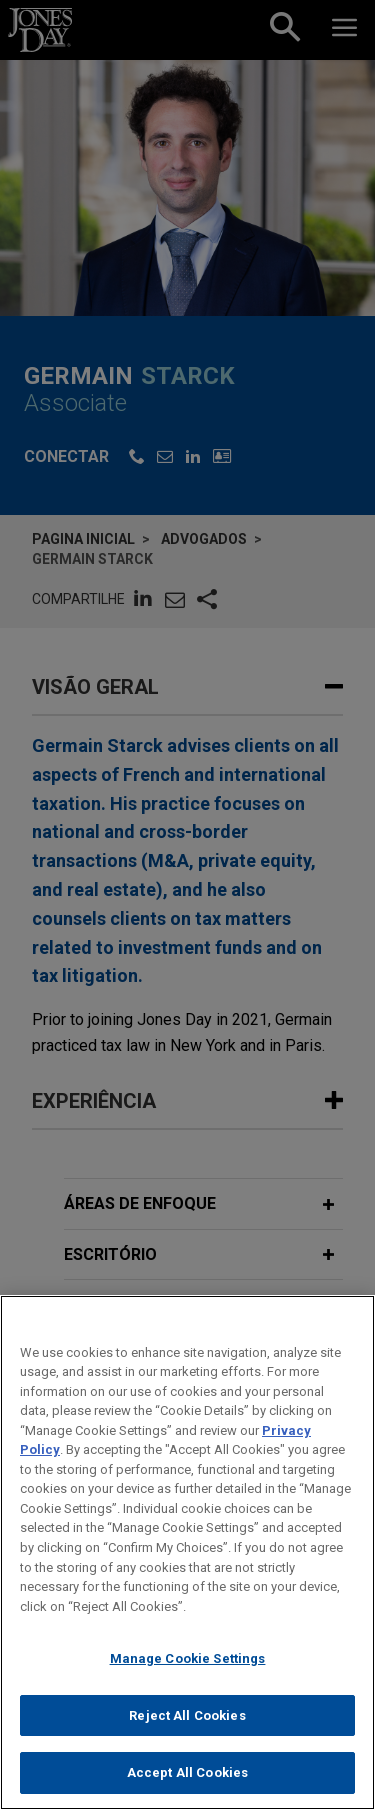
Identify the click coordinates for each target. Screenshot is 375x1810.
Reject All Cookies (187, 1730)
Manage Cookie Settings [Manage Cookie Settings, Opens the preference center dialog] (188, 1674)
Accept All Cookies (187, 1788)
